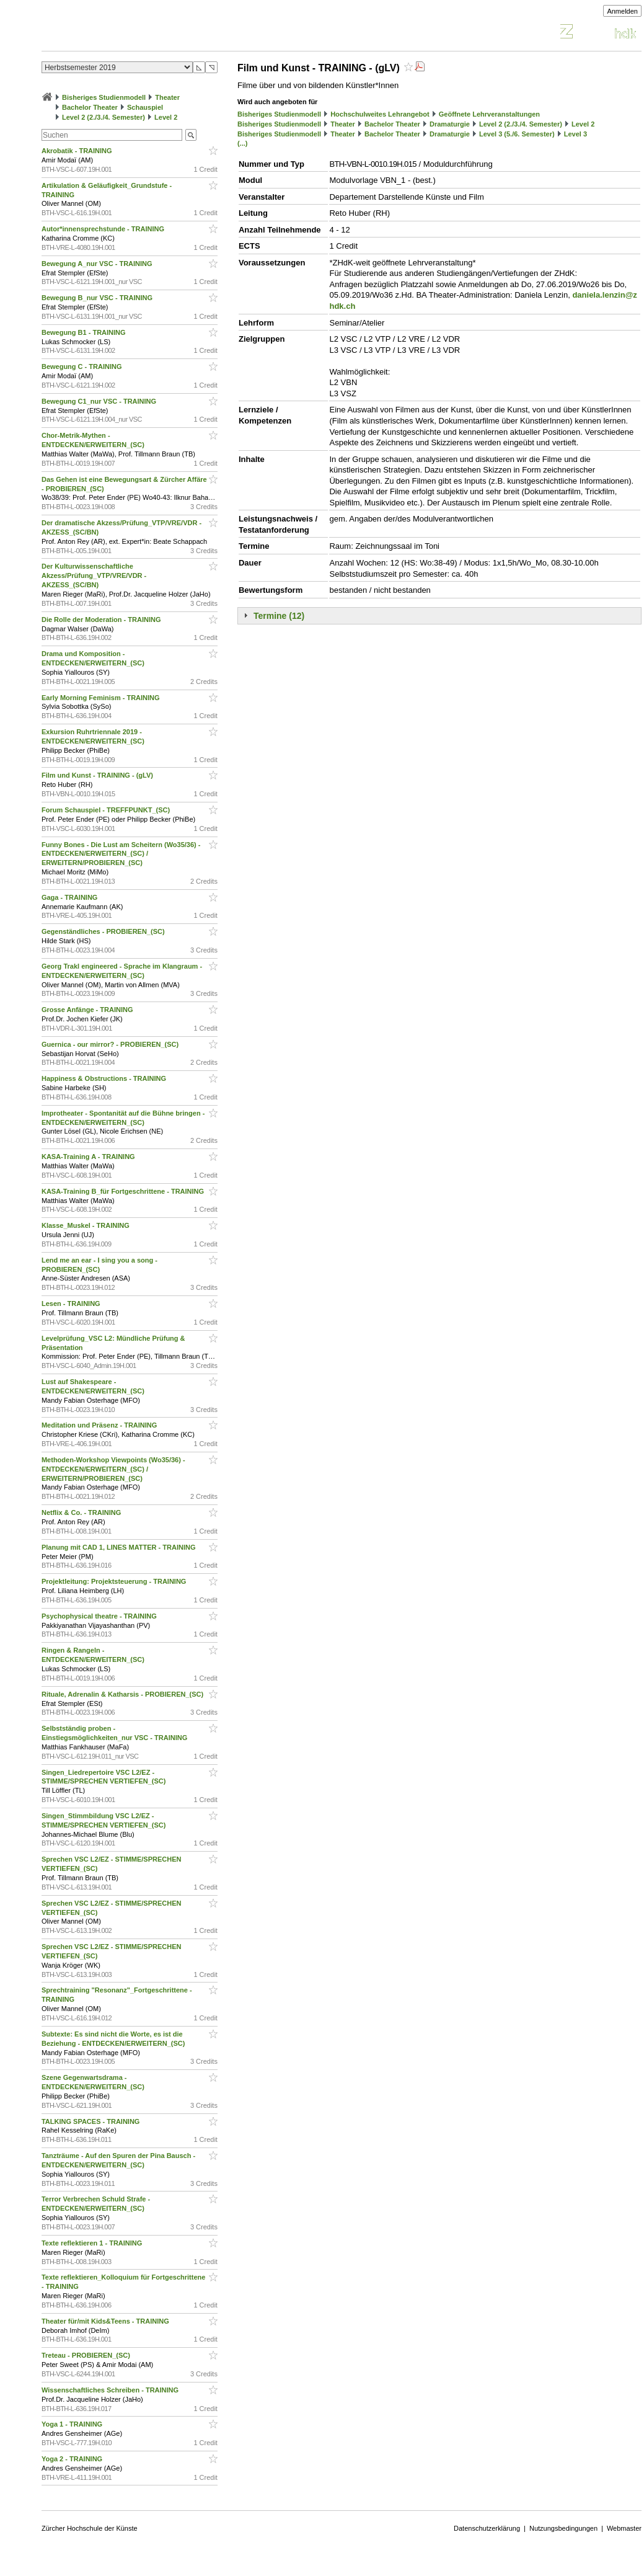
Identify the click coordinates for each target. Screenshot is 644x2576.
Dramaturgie (450, 124)
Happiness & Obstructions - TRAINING (105, 1078)
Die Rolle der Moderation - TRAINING (102, 619)
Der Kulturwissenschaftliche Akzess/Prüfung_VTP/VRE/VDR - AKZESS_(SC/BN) (94, 575)
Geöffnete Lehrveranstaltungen (489, 114)
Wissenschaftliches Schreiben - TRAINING (111, 2390)
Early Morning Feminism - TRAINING (102, 697)
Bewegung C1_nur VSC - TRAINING (100, 401)
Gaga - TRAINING (71, 897)
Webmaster (624, 2528)
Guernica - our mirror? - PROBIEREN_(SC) (111, 1044)
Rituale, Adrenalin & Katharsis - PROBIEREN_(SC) (123, 1694)
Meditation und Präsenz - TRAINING (100, 1425)
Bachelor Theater (90, 107)
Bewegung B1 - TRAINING (85, 332)
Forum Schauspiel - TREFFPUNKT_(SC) (107, 810)
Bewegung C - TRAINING (83, 366)
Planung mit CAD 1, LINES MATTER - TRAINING (120, 1547)
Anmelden (622, 11)
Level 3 (575, 134)
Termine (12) (279, 616)
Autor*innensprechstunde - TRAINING (104, 229)
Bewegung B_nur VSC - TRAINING (98, 297)
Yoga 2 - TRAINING (73, 2459)
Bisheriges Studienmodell (104, 97)
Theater (167, 97)
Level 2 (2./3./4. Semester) (103, 117)
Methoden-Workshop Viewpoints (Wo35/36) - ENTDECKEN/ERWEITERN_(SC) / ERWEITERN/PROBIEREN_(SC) (113, 1469)
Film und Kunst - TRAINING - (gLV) (98, 775)
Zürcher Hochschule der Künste (90, 2528)
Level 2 (165, 117)
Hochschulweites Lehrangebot (380, 114)
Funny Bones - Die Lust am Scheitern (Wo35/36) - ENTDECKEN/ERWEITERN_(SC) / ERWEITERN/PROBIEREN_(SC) (121, 854)
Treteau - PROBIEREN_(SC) (87, 2355)
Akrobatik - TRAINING (78, 150)
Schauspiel (145, 107)
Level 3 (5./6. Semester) (517, 134)
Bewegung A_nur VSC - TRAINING (98, 263)
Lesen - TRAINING (72, 1303)
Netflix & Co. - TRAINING (82, 1512)
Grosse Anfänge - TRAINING (88, 1009)
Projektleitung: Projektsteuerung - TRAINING (115, 1581)
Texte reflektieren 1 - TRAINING (93, 2243)
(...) (242, 143)
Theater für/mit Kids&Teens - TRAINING (106, 2321)
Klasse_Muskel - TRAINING (86, 1225)
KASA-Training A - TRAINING (89, 1156)
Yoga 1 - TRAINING (73, 2424)
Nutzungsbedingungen (563, 2528)
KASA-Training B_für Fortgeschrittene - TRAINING (124, 1191)
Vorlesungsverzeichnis (132, 33)
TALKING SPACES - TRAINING (92, 2121)
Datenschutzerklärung (487, 2528)
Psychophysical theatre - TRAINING (100, 1616)
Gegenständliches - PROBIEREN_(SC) (104, 931)
